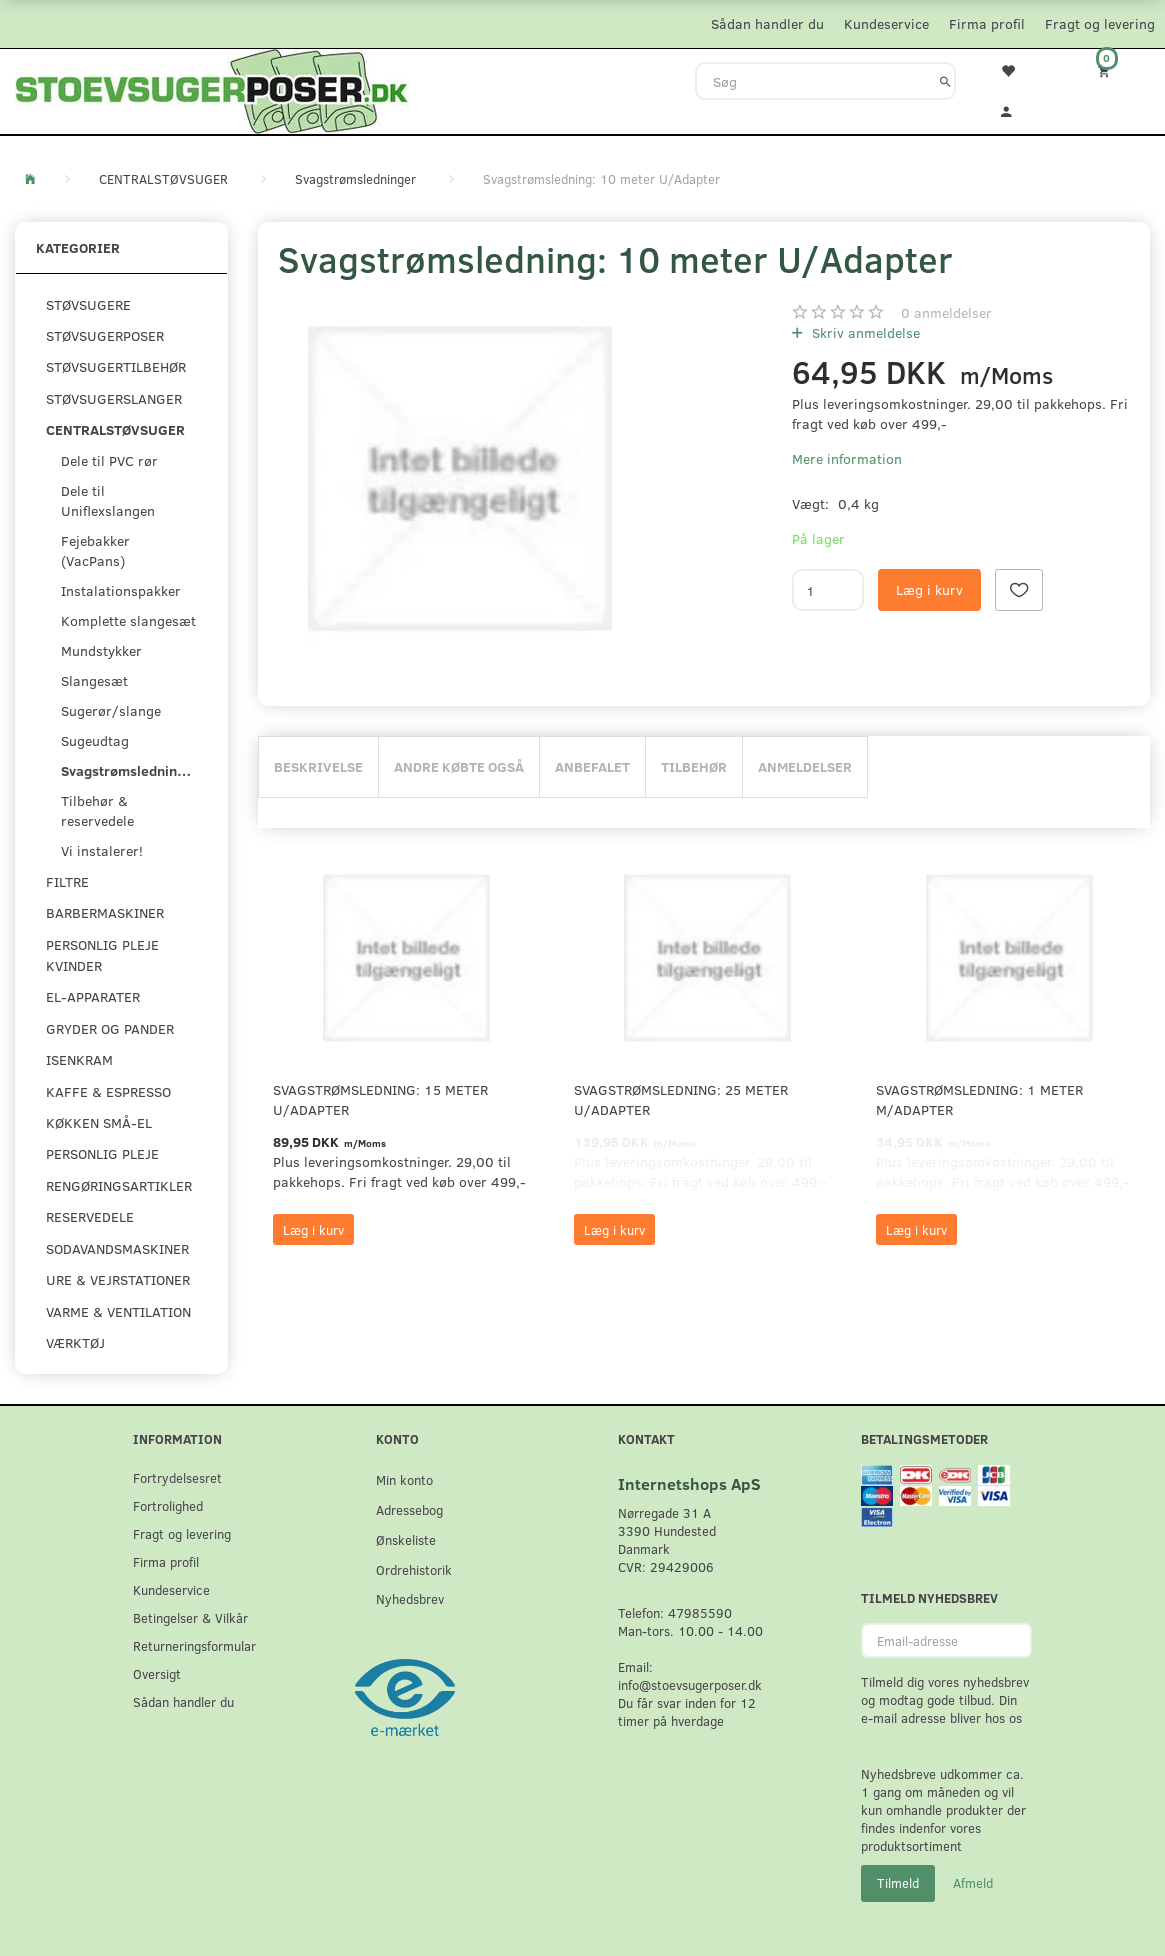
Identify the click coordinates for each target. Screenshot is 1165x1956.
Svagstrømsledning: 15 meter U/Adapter (380, 1099)
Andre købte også (459, 766)
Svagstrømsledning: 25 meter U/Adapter (681, 1099)
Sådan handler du (767, 23)
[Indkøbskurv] (1116, 70)
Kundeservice (886, 23)
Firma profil (987, 23)
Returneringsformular (194, 1645)
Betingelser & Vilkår (190, 1617)
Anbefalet (592, 766)
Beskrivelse (318, 766)
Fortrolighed (168, 1505)
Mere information (847, 458)
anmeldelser (946, 312)
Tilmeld (898, 1883)
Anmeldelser (805, 766)
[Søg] (945, 81)
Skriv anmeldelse (864, 332)
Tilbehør (694, 766)
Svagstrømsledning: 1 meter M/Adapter (979, 1099)
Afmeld (973, 1883)
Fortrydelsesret (177, 1477)
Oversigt (157, 1673)
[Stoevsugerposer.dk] (212, 89)
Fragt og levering (1100, 23)
